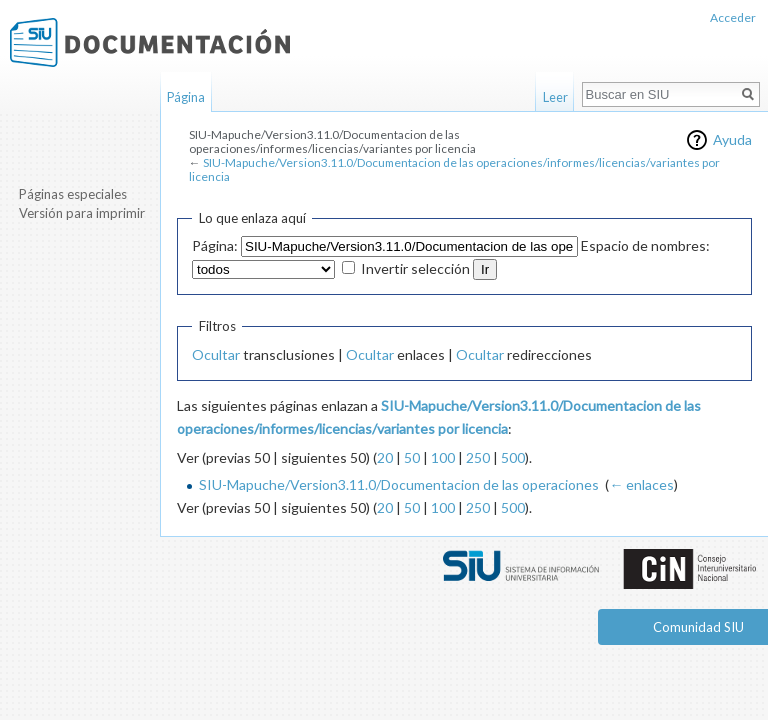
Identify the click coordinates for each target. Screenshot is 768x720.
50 (412, 457)
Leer (555, 97)
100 (443, 457)
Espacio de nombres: (645, 245)
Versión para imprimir (82, 213)
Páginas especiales (73, 194)
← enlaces (641, 484)
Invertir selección (415, 268)
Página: (215, 245)
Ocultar (216, 354)
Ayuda (732, 139)
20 (385, 457)
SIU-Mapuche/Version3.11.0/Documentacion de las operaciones (399, 484)
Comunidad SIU (698, 627)
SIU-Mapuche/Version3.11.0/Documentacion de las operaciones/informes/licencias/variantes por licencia (454, 169)
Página (186, 97)
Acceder (733, 17)
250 (478, 457)
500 (513, 457)
